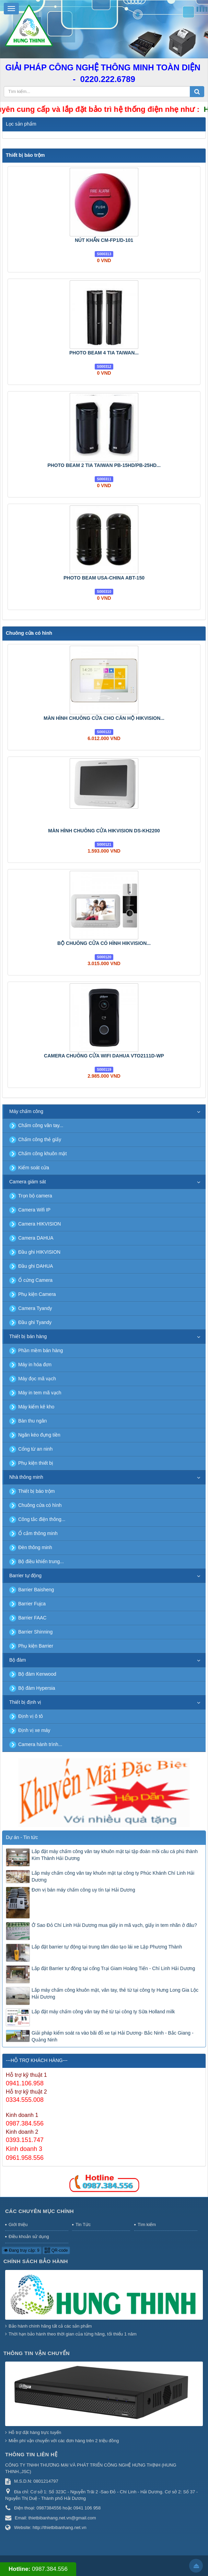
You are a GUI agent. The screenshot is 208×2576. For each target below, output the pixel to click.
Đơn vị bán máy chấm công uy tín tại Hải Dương (83, 1890)
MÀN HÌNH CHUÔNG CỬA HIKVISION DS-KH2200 (104, 830)
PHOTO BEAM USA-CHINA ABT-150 (104, 578)
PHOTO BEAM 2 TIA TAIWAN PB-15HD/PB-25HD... (104, 465)
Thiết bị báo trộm (25, 155)
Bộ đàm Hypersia (36, 1688)
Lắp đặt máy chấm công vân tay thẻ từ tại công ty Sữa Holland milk (103, 2011)
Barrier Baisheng (36, 1589)
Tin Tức (83, 2224)
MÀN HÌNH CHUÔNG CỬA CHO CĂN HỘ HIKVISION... (104, 718)
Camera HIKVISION (39, 1224)
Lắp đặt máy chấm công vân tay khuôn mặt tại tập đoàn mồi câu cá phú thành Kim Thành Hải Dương (115, 1855)
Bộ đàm (17, 1660)
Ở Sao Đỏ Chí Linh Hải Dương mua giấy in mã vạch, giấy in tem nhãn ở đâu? (114, 1925)
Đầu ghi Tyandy (34, 1322)
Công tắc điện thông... (41, 1519)
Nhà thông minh (26, 1477)
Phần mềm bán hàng (40, 1350)
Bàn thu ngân (32, 1421)
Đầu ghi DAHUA (35, 1266)
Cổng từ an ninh (35, 1449)
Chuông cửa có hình (29, 633)
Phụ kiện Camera (37, 1294)
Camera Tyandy (35, 1308)
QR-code (56, 2250)
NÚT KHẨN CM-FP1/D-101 (104, 240)
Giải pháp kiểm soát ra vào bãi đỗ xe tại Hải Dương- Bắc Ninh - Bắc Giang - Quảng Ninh (113, 2036)
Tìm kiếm (147, 2224)
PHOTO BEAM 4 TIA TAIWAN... (104, 352)
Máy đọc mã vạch (37, 1378)
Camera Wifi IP (34, 1210)
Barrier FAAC (32, 1617)
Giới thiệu (18, 2224)
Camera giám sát (27, 1181)
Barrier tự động (25, 1575)
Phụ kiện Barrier (35, 1646)
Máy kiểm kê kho (36, 1406)
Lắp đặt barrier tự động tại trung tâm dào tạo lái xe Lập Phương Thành (107, 1946)
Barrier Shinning (35, 1632)
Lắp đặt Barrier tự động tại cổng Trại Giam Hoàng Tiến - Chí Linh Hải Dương (113, 1968)
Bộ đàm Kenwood (37, 1674)
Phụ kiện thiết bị (35, 1463)
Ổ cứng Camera (35, 1280)
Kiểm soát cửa (33, 1167)
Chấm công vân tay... (40, 1125)
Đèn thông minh (35, 1547)
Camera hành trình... (40, 1744)
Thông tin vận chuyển (36, 2353)
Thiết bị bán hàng (28, 1336)
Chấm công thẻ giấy (39, 1139)
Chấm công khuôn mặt (42, 1153)
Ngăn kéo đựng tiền (39, 1435)
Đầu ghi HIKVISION (39, 1252)
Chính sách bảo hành (35, 2261)
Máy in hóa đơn (34, 1364)
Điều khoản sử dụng (29, 2236)
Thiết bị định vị (25, 1702)
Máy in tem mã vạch (39, 1392)
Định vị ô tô (30, 1716)
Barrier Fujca (32, 1603)
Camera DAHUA (36, 1238)
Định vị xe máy (34, 1730)
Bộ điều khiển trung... (41, 1561)
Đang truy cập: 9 (21, 2250)
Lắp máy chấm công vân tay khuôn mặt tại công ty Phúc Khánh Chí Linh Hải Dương (113, 1876)
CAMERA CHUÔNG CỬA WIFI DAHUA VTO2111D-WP (104, 1055)
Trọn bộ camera (35, 1195)
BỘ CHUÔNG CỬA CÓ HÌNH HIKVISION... (104, 943)
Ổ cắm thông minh (38, 1533)
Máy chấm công (26, 1111)
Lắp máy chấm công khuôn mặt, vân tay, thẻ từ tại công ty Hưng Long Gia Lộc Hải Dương (115, 1993)
